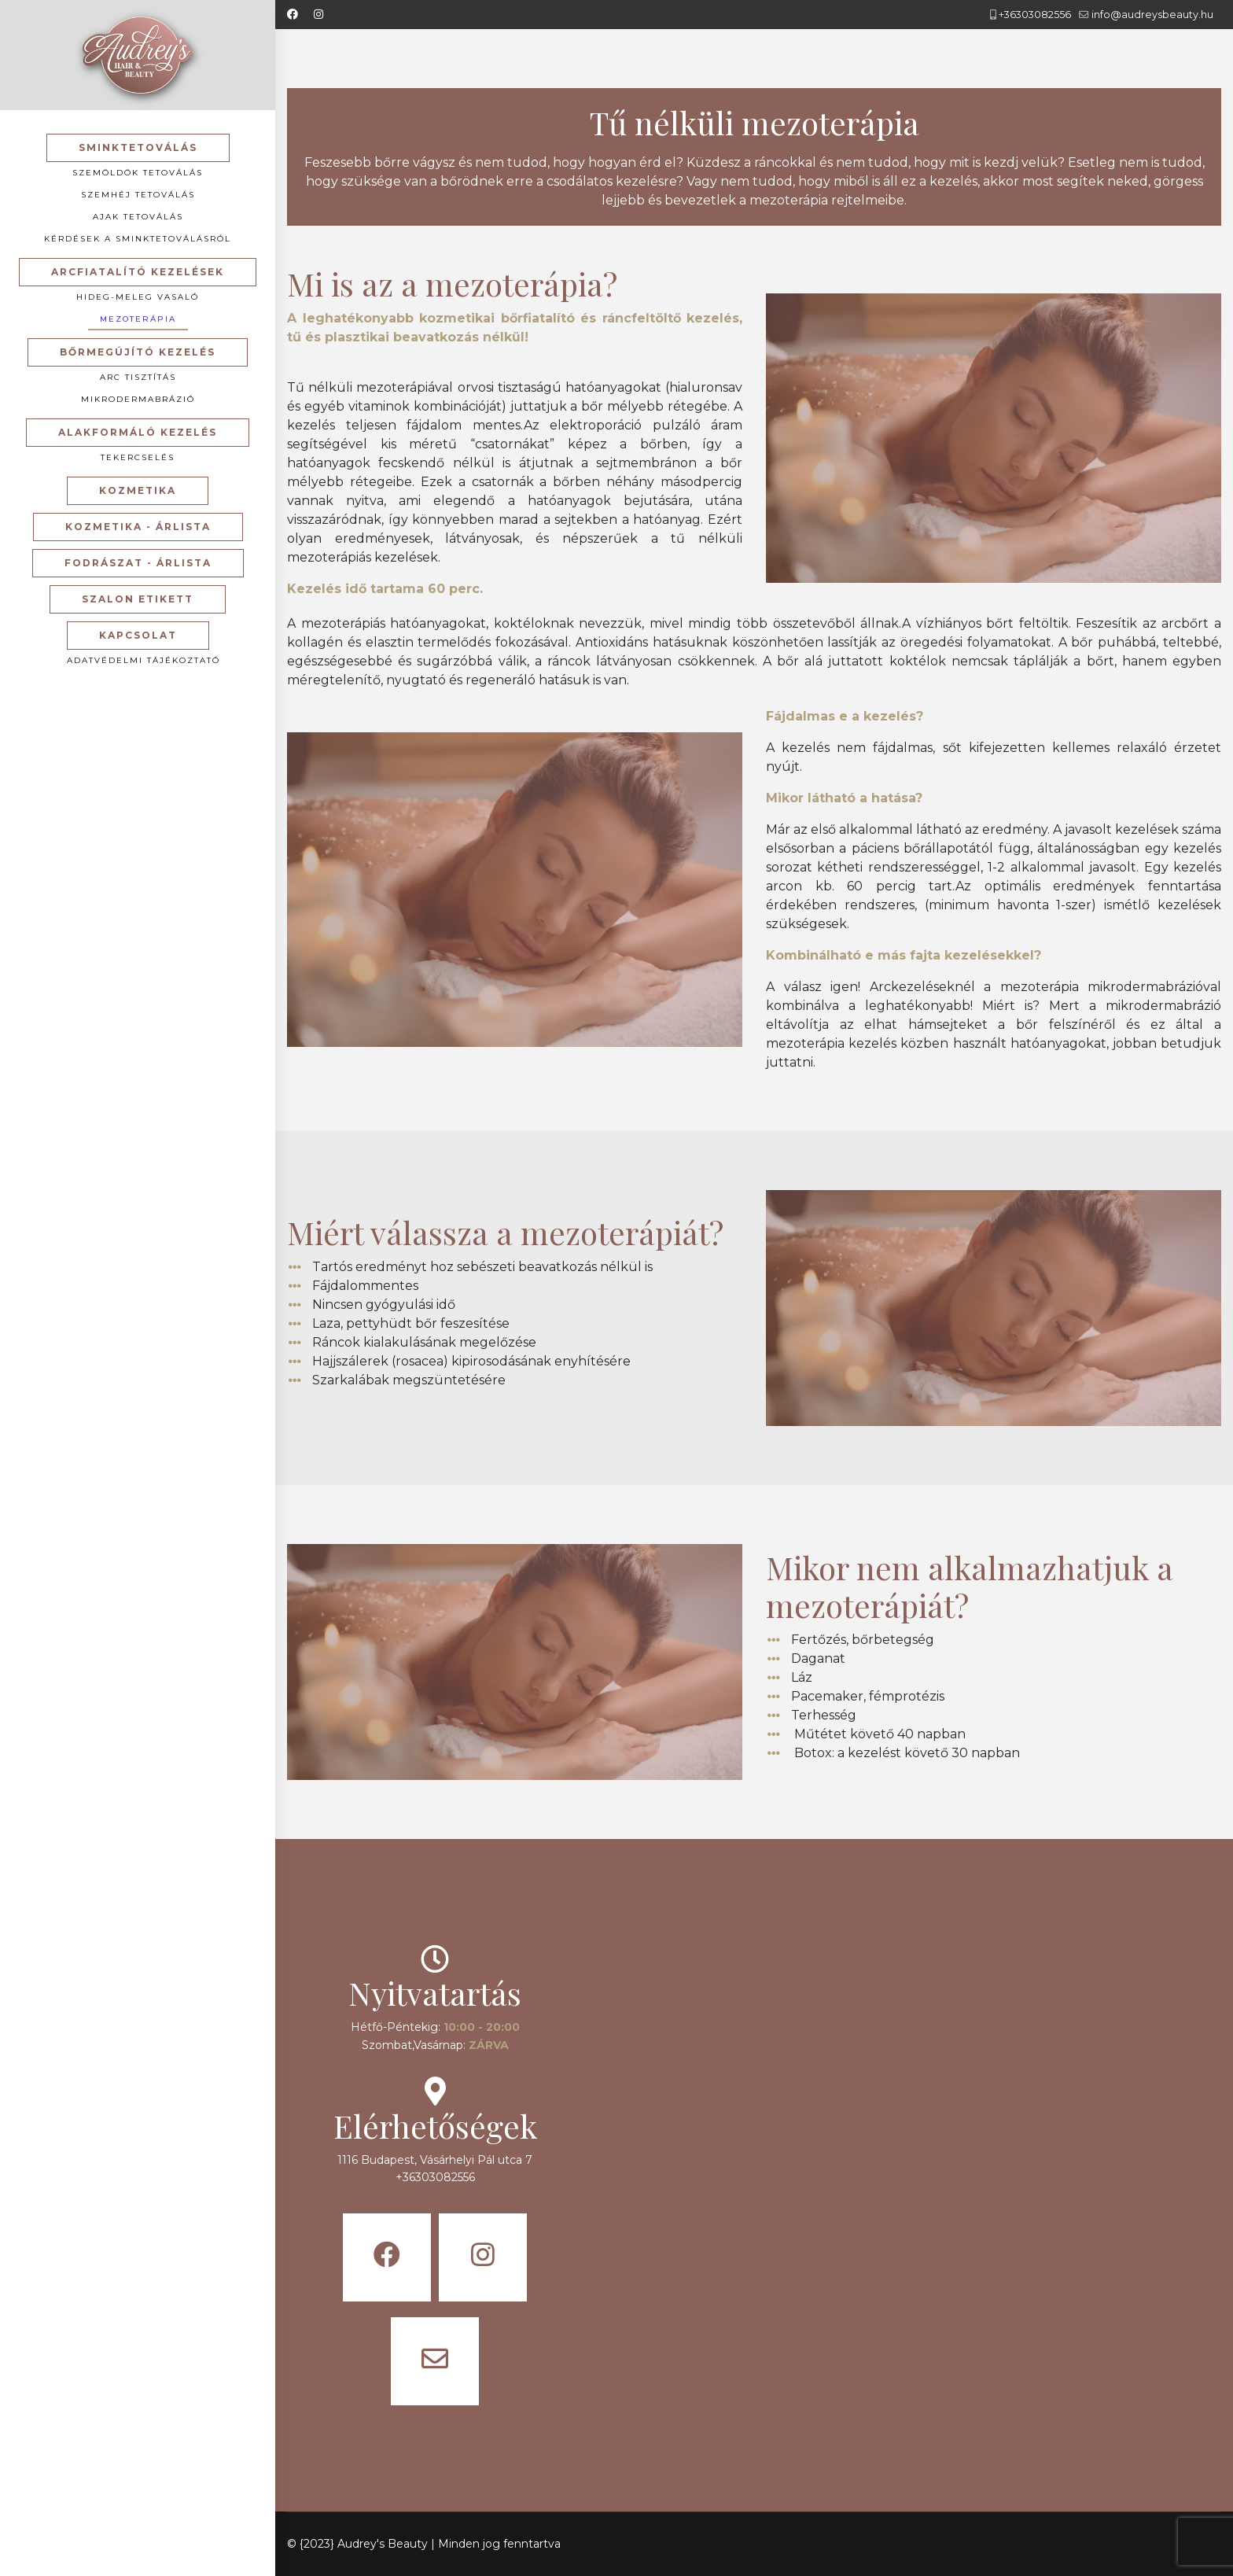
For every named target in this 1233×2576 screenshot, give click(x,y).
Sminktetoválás (138, 147)
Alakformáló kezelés (137, 432)
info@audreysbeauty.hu (1152, 14)
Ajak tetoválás (138, 217)
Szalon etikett (137, 599)
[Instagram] (318, 14)
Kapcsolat (138, 635)
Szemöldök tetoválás (137, 173)
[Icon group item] (387, 2257)
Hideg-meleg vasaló (137, 297)
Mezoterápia (138, 319)
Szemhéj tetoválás (138, 195)
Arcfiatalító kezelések (137, 272)
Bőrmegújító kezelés (137, 352)
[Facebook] (292, 14)
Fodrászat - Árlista (138, 563)
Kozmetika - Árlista (138, 527)
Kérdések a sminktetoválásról (137, 239)
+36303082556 (1035, 14)
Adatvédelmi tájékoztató (143, 660)
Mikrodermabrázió (138, 399)
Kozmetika (137, 490)
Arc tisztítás (138, 377)
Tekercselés (138, 457)
